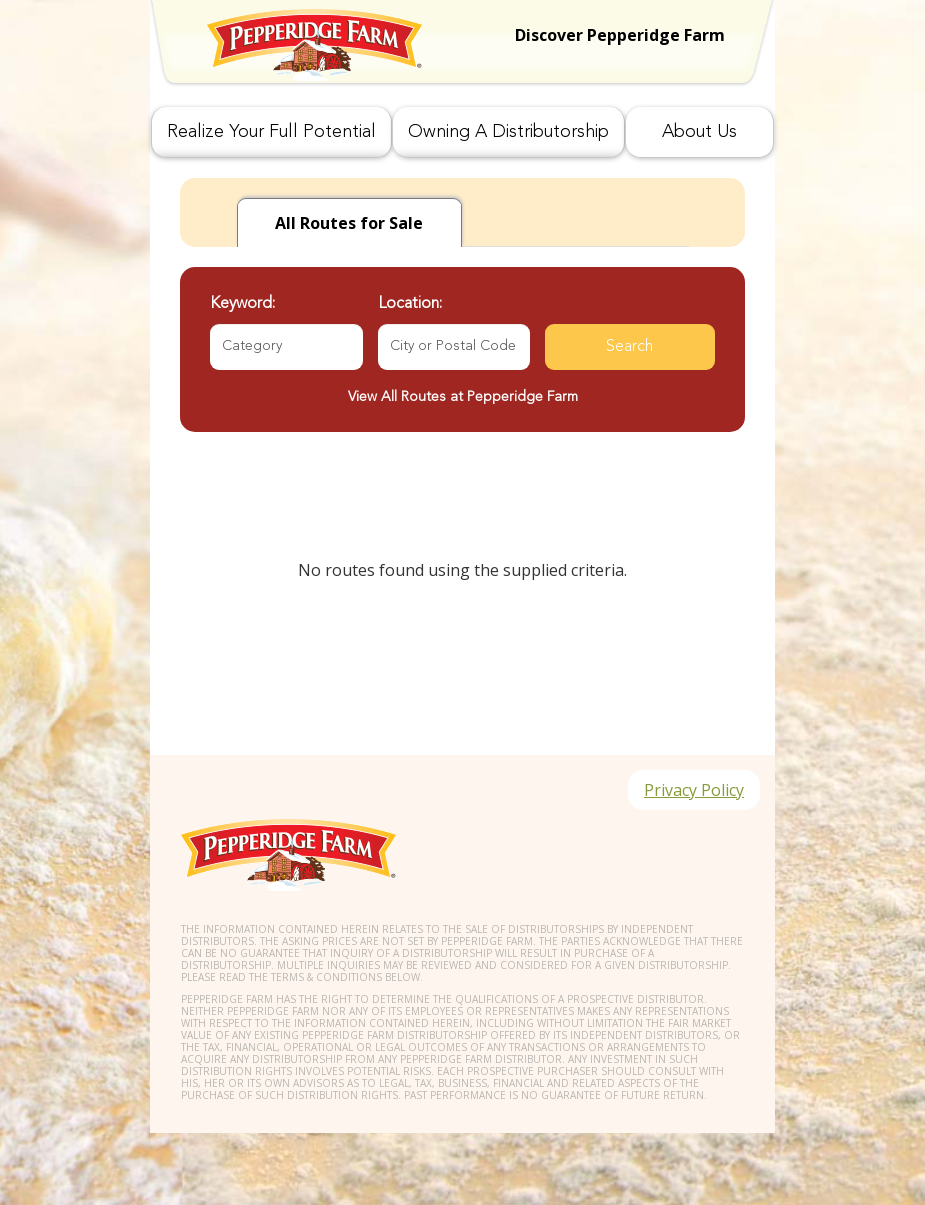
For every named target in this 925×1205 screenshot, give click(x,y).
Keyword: (242, 304)
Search (629, 347)
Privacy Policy (694, 790)
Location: (410, 304)
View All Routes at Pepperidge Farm (463, 397)
